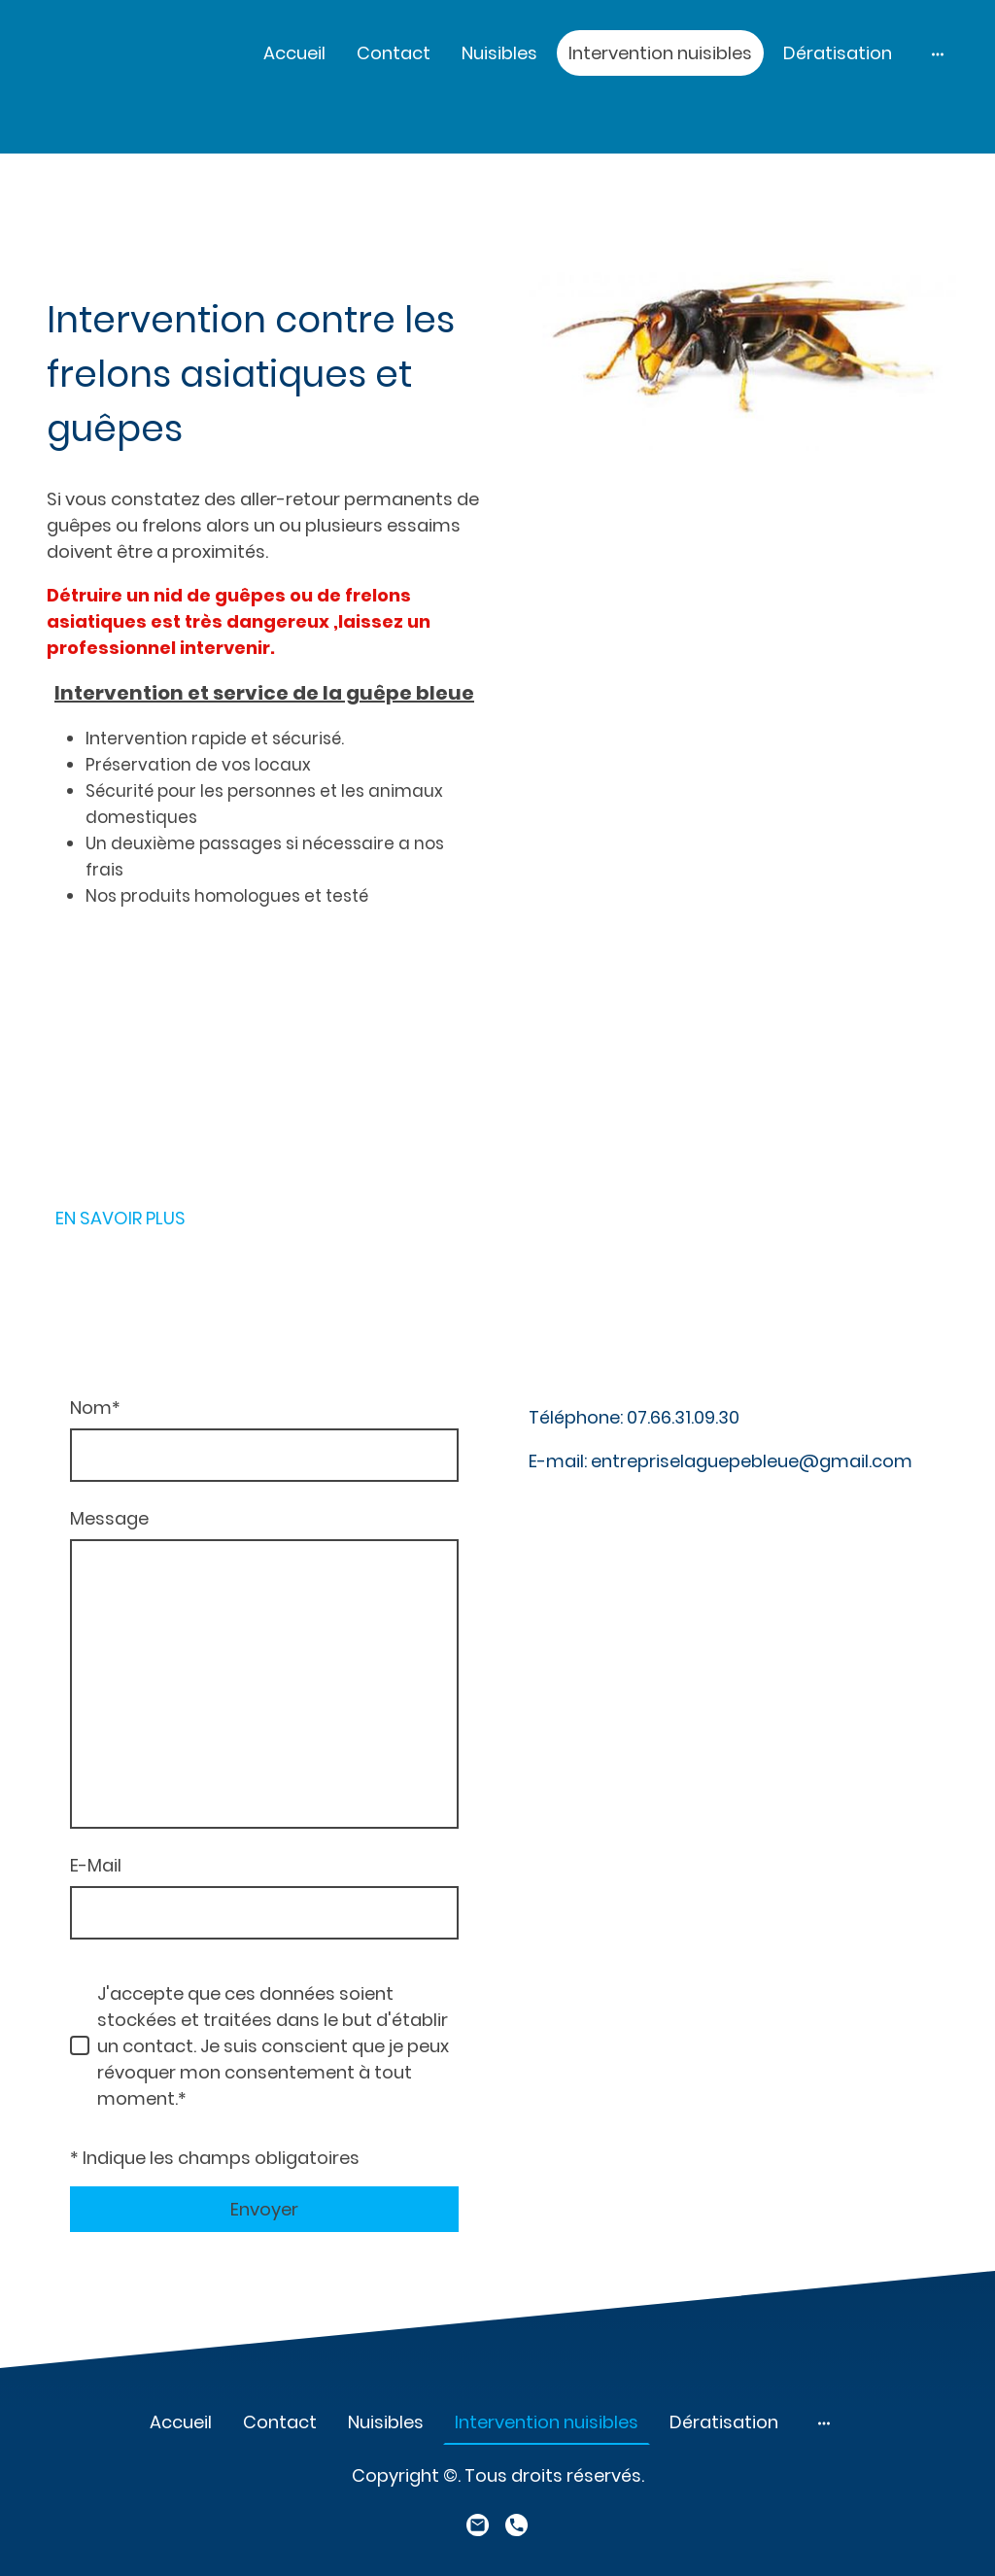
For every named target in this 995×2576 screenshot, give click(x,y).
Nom (95, 1407)
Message (109, 1518)
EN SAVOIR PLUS (120, 1218)
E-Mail (95, 1865)
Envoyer (264, 2209)
